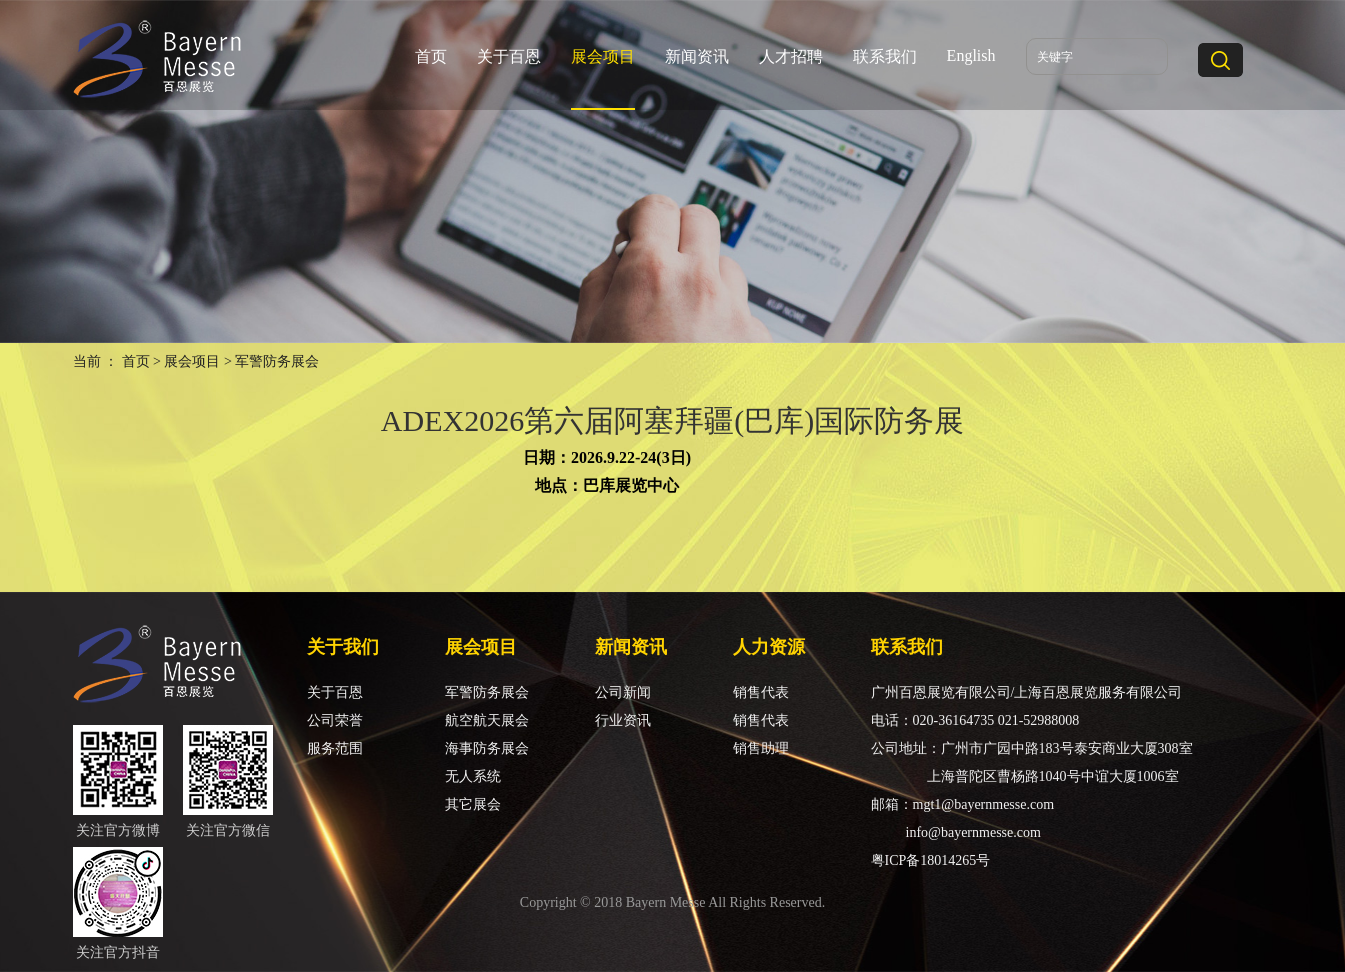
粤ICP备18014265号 (931, 860)
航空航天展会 (487, 720)
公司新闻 (623, 692)
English (971, 55)
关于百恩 (509, 56)
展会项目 (603, 56)
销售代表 (761, 692)
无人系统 (473, 776)
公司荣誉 (335, 720)
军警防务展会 (487, 692)
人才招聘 (791, 56)
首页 (431, 56)
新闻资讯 (697, 56)
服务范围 (335, 748)
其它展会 (473, 804)
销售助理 (761, 748)
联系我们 (885, 56)
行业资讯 (623, 720)
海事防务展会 (487, 748)
